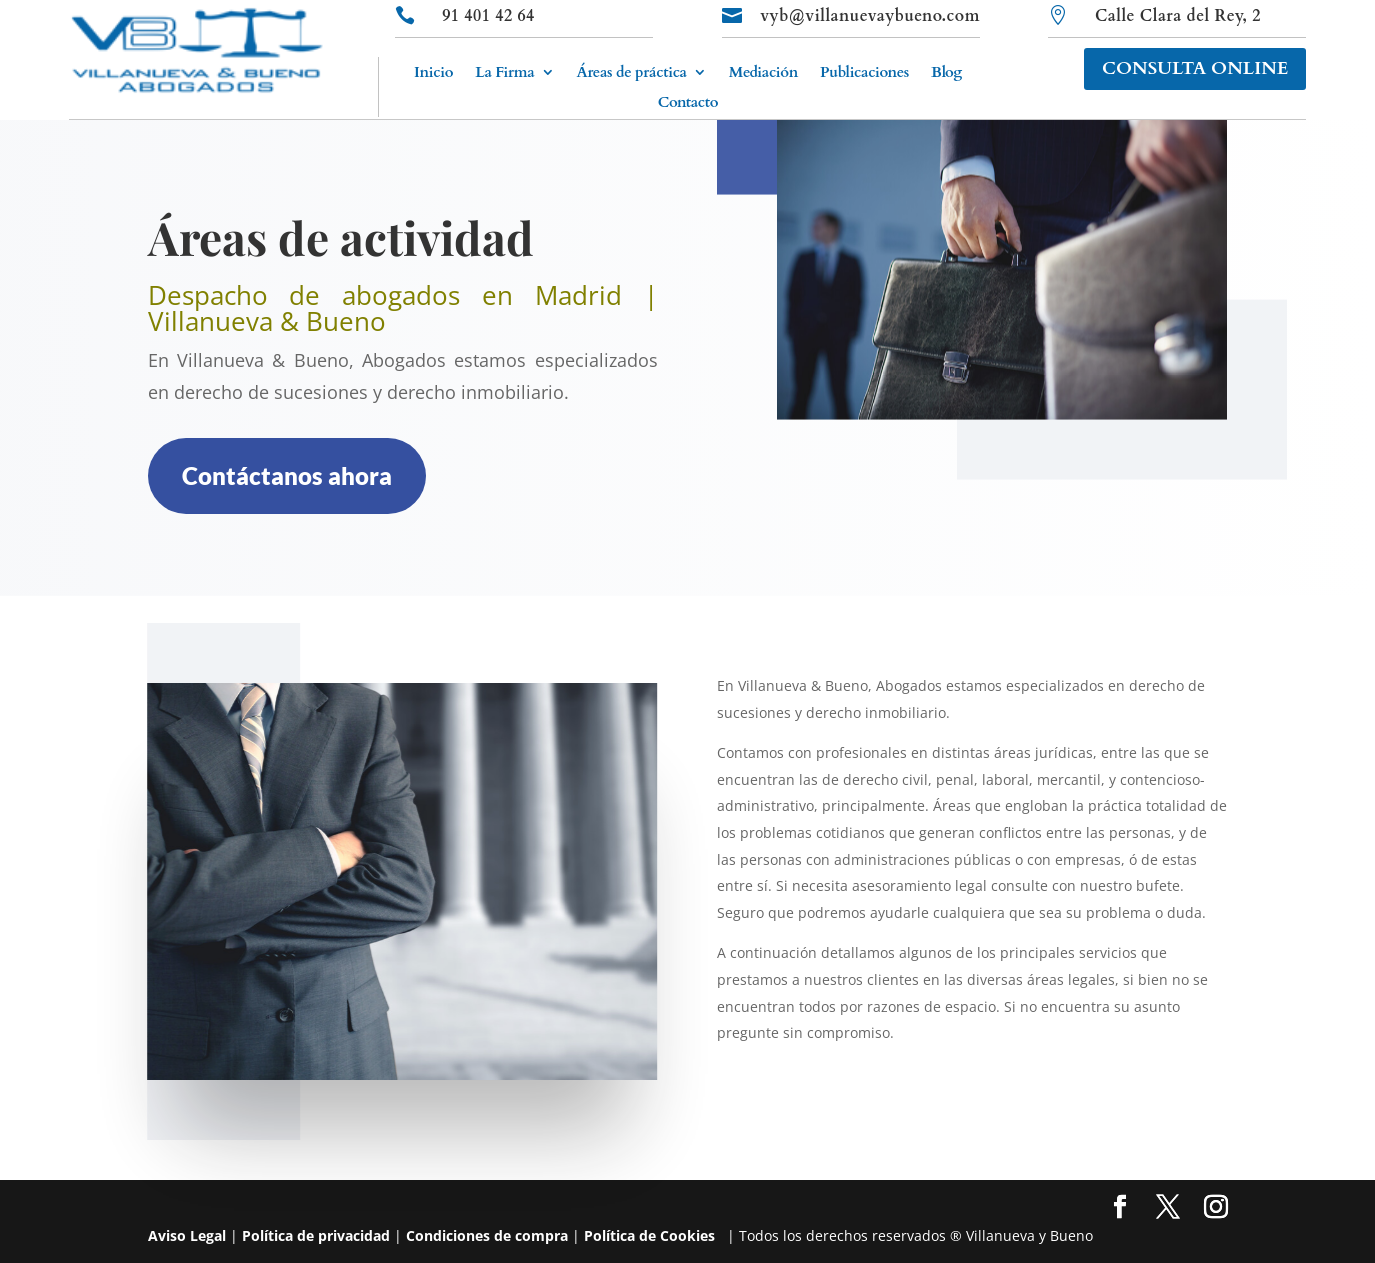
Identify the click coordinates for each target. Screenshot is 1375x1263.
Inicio (433, 73)
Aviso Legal (187, 1235)
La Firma (504, 73)
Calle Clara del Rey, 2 (1178, 16)
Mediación (763, 73)
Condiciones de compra (487, 1235)
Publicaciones (864, 73)
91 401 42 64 (488, 16)
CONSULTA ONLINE (1195, 68)
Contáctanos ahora (287, 475)
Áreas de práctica (631, 73)
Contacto (688, 103)
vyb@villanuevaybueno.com (870, 16)
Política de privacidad (316, 1235)
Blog (946, 73)
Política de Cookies (649, 1235)
